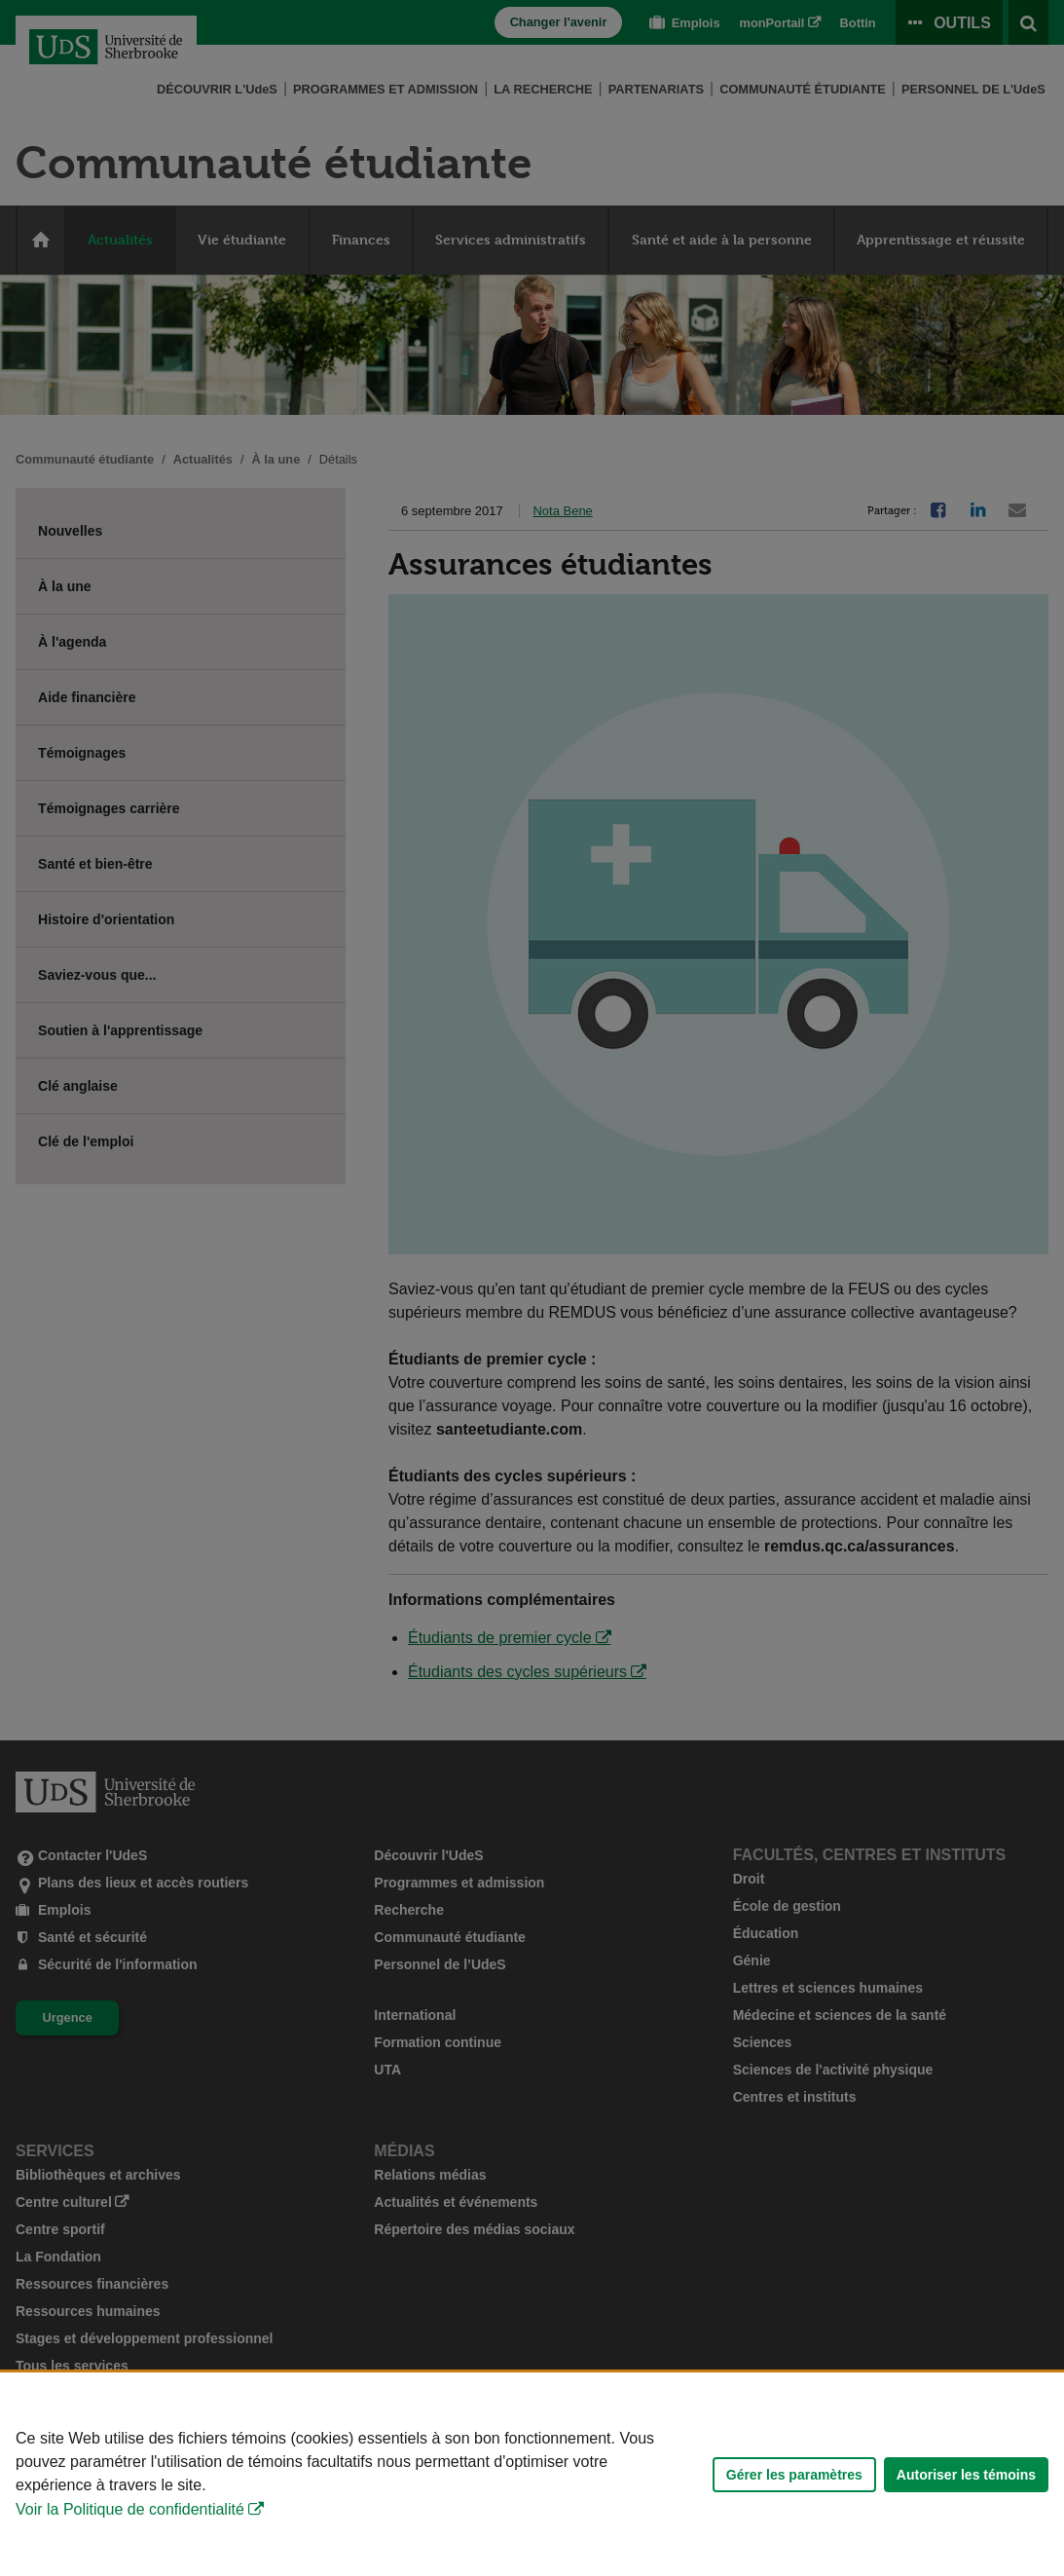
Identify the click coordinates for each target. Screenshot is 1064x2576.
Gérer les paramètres (794, 2475)
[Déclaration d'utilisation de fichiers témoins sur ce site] (532, 2474)
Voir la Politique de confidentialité (130, 2509)
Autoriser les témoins (966, 2475)
